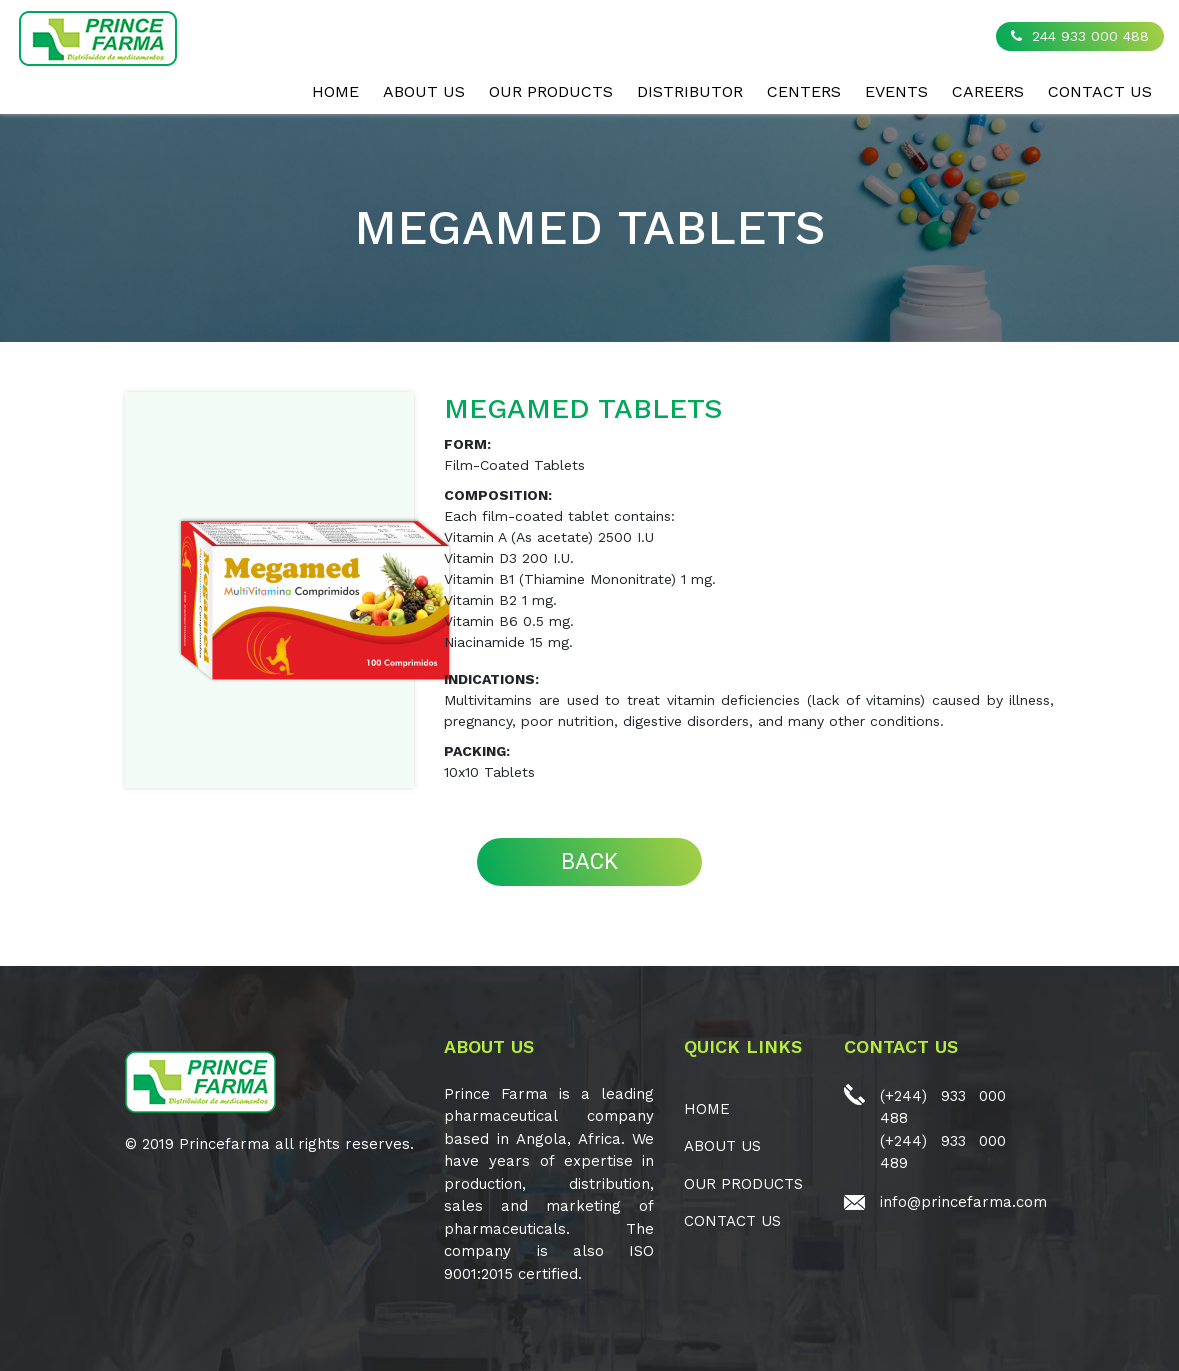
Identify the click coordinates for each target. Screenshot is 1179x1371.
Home (335, 91)
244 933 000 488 (1080, 36)
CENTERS (804, 91)
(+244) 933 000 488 (943, 1107)
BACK (589, 861)
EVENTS (896, 91)
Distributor (690, 91)
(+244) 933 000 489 (943, 1152)
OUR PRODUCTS (551, 91)
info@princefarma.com (963, 1202)
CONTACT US (1100, 91)
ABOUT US (424, 91)
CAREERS (988, 91)
